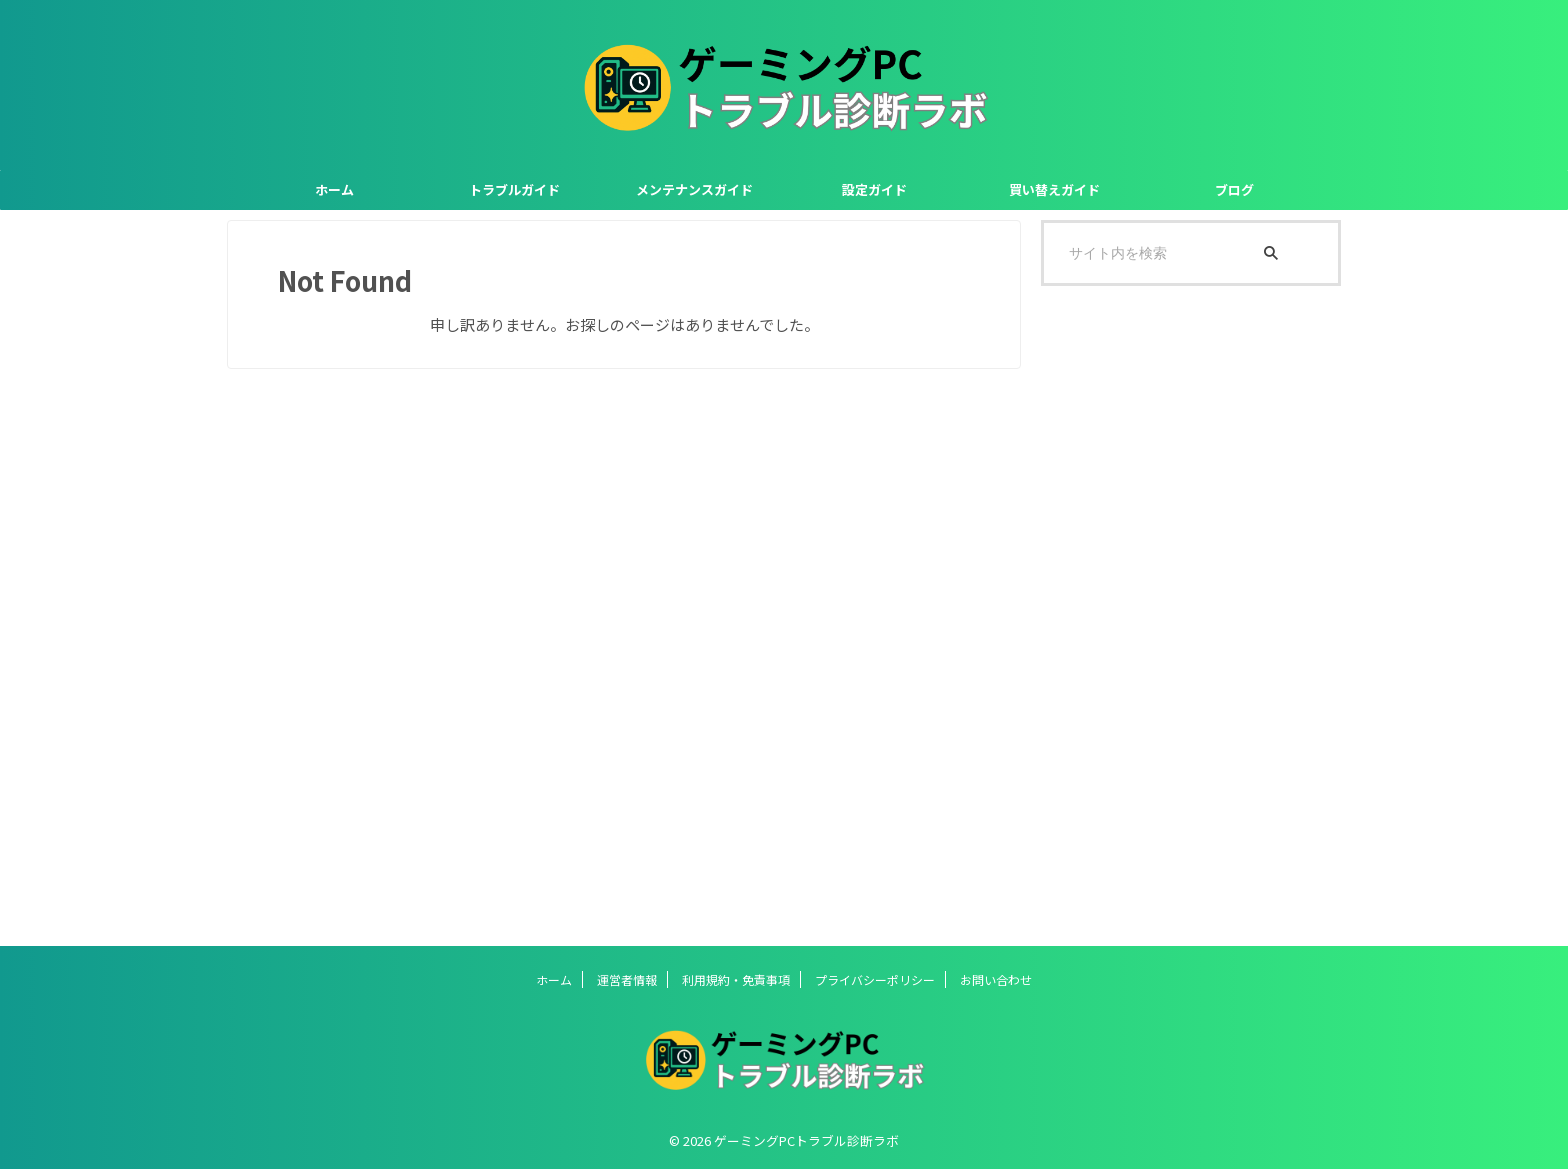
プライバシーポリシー (875, 979)
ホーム (334, 189)
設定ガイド (874, 189)
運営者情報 (627, 979)
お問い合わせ (996, 979)
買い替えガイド (1054, 189)
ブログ (1234, 189)
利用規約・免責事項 (736, 979)
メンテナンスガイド (694, 189)
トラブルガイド (514, 189)
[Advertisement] (1191, 616)
